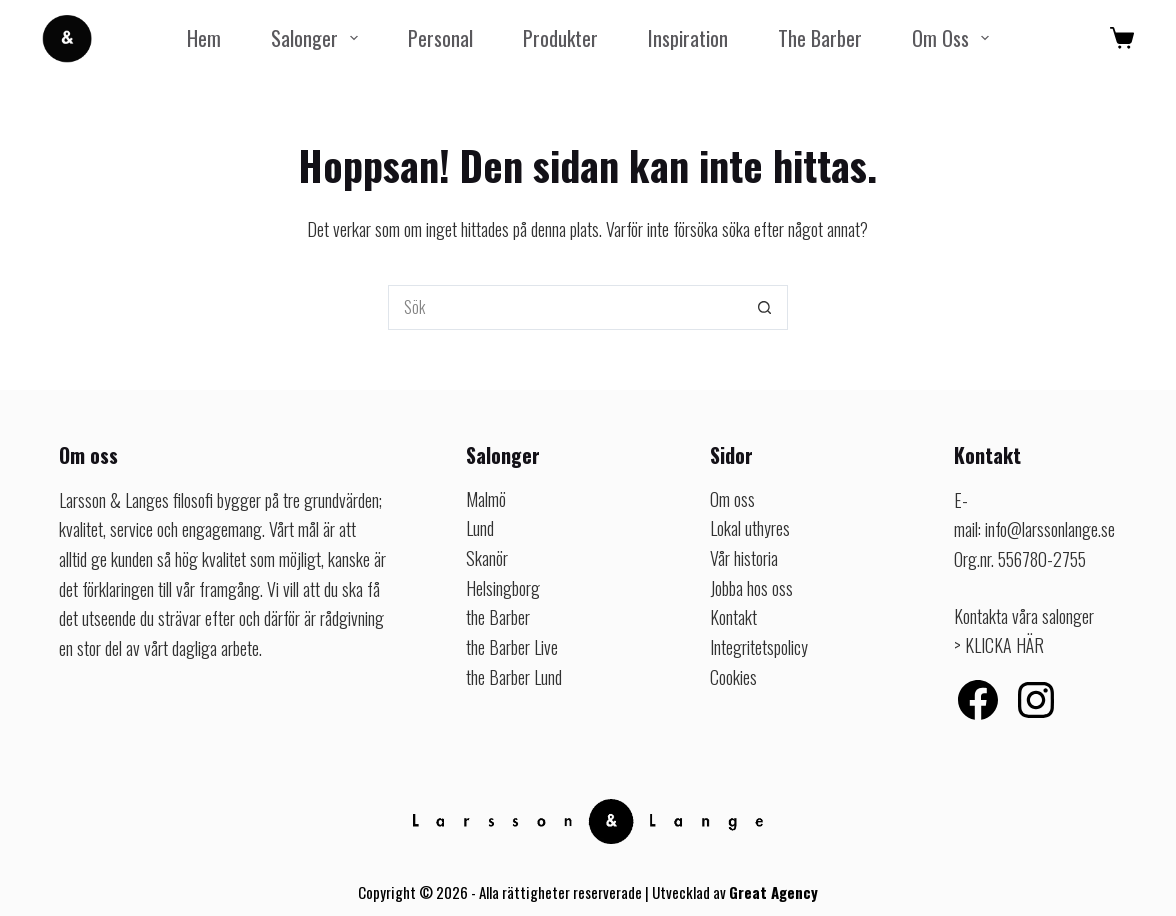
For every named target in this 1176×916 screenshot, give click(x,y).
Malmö (486, 499)
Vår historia (744, 558)
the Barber (820, 37)
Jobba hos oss (751, 588)
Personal (440, 37)
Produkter (560, 37)
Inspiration (688, 37)
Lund (480, 528)
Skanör (487, 558)
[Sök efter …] (565, 307)
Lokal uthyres (750, 528)
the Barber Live (512, 647)
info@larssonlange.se (1050, 529)
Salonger (318, 37)
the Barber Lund (514, 677)
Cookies (733, 677)
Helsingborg (503, 588)
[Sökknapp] (765, 307)
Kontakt (733, 617)
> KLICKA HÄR (999, 645)
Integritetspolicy (759, 647)
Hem (204, 37)
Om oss (954, 37)
